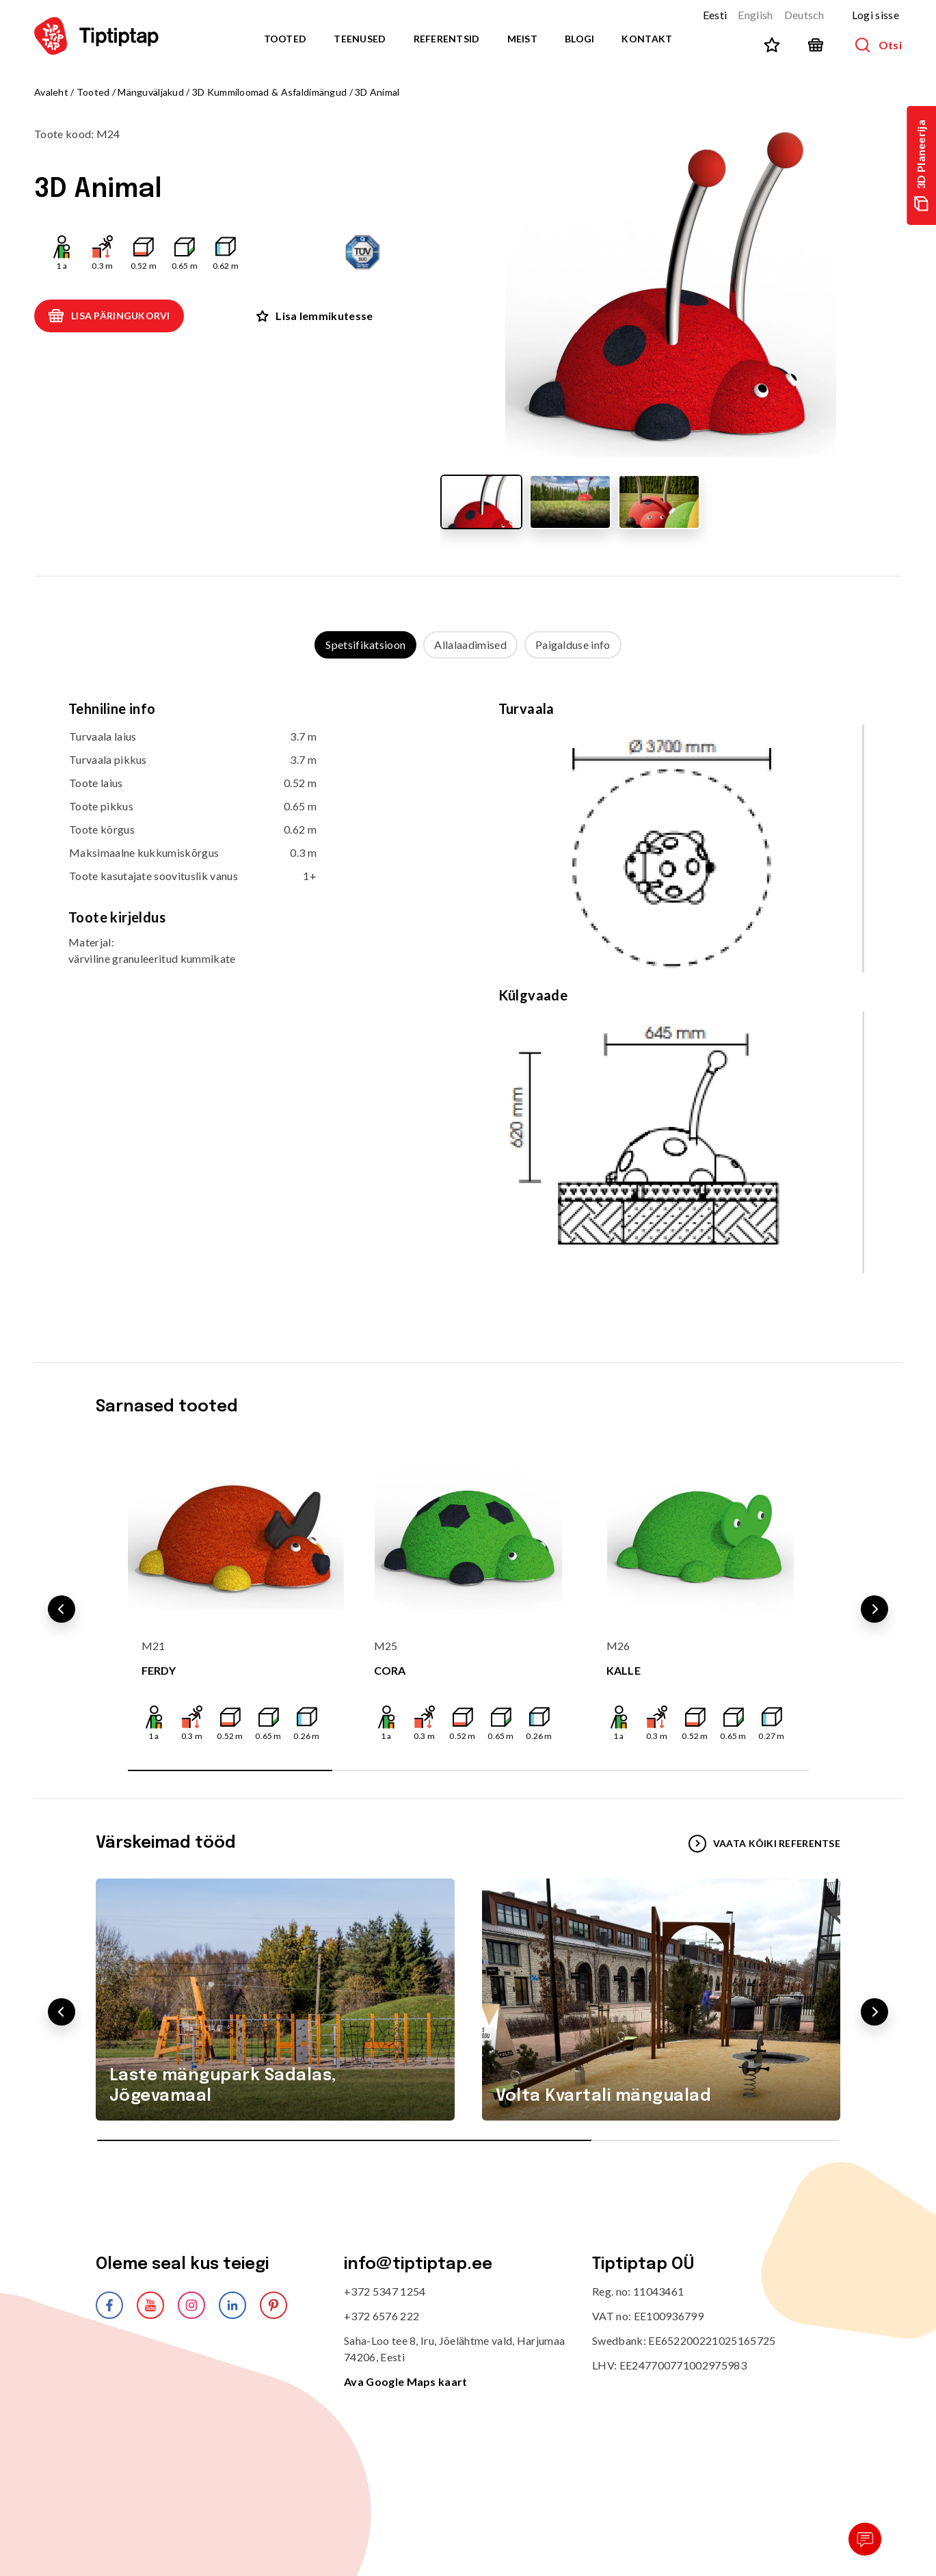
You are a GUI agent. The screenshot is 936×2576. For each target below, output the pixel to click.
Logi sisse (875, 14)
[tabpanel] (468, 997)
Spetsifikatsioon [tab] (365, 644)
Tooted (285, 38)
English (755, 14)
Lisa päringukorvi (109, 316)
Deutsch (804, 14)
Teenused (360, 38)
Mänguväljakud (151, 92)
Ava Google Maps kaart (406, 2381)
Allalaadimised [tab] (470, 644)
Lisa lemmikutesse (314, 315)
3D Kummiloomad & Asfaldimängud (269, 92)
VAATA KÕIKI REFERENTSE (764, 1844)
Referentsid (447, 38)
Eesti (715, 14)
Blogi (579, 38)
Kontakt (646, 38)
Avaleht (51, 92)
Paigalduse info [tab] (573, 644)
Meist (522, 38)
